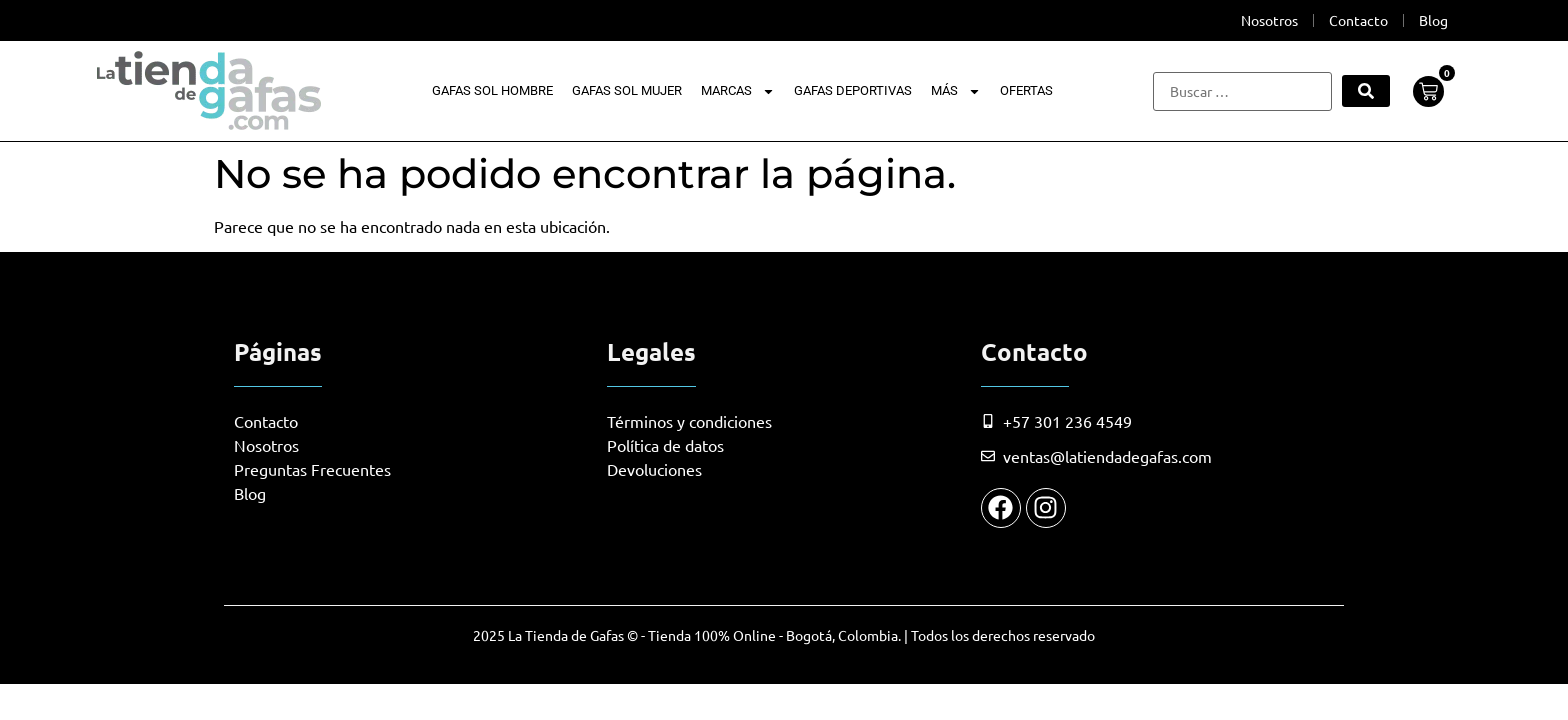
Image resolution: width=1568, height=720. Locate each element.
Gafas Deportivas (853, 90)
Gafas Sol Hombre (492, 90)
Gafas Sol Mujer (627, 90)
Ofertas (1026, 90)
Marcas (738, 91)
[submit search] (1366, 91)
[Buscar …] (1242, 91)
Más (956, 91)
